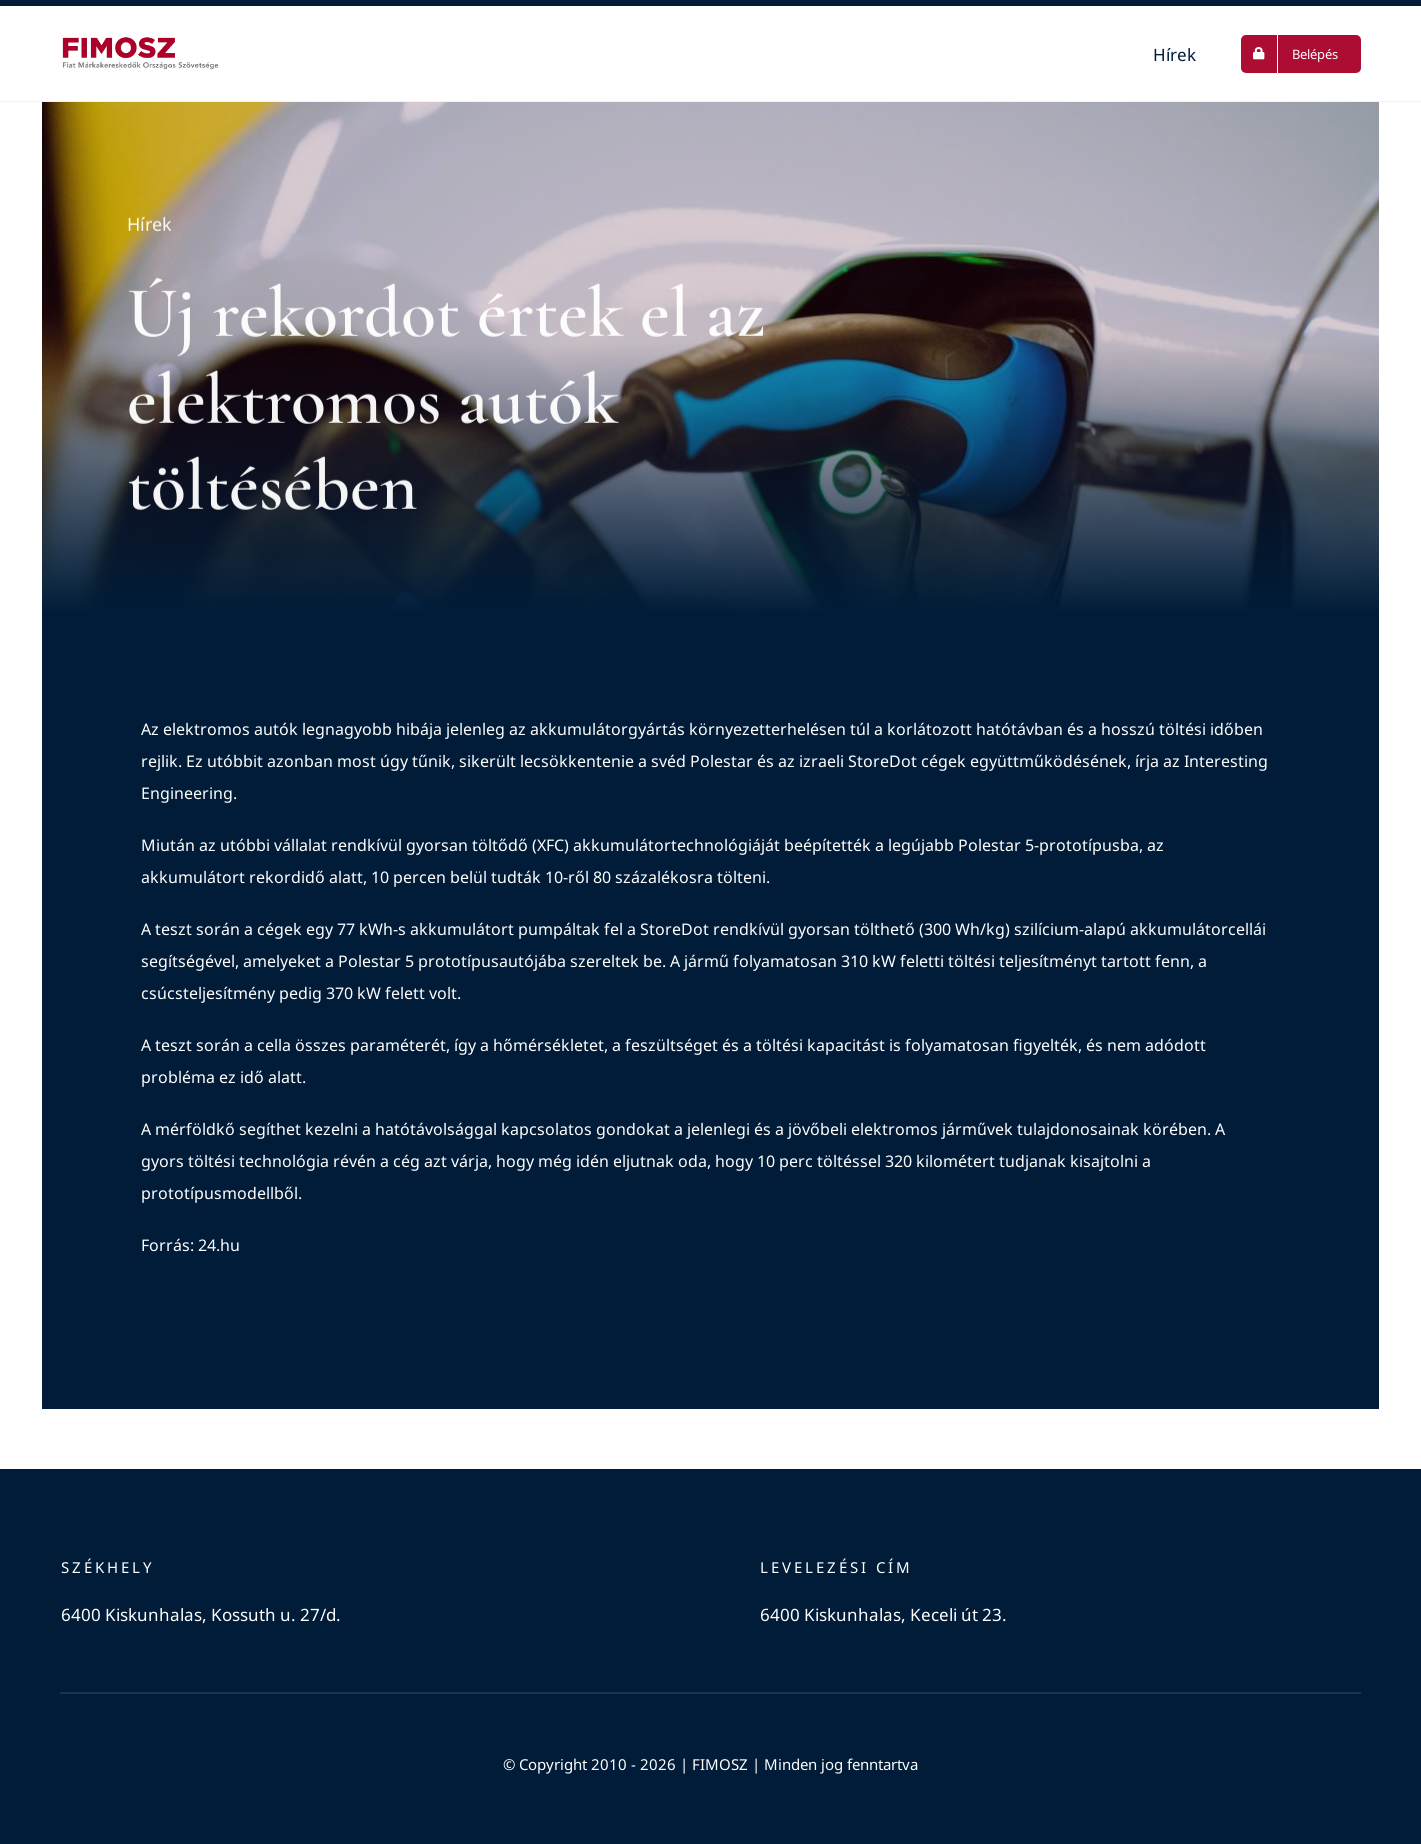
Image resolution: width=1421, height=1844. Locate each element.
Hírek (149, 226)
